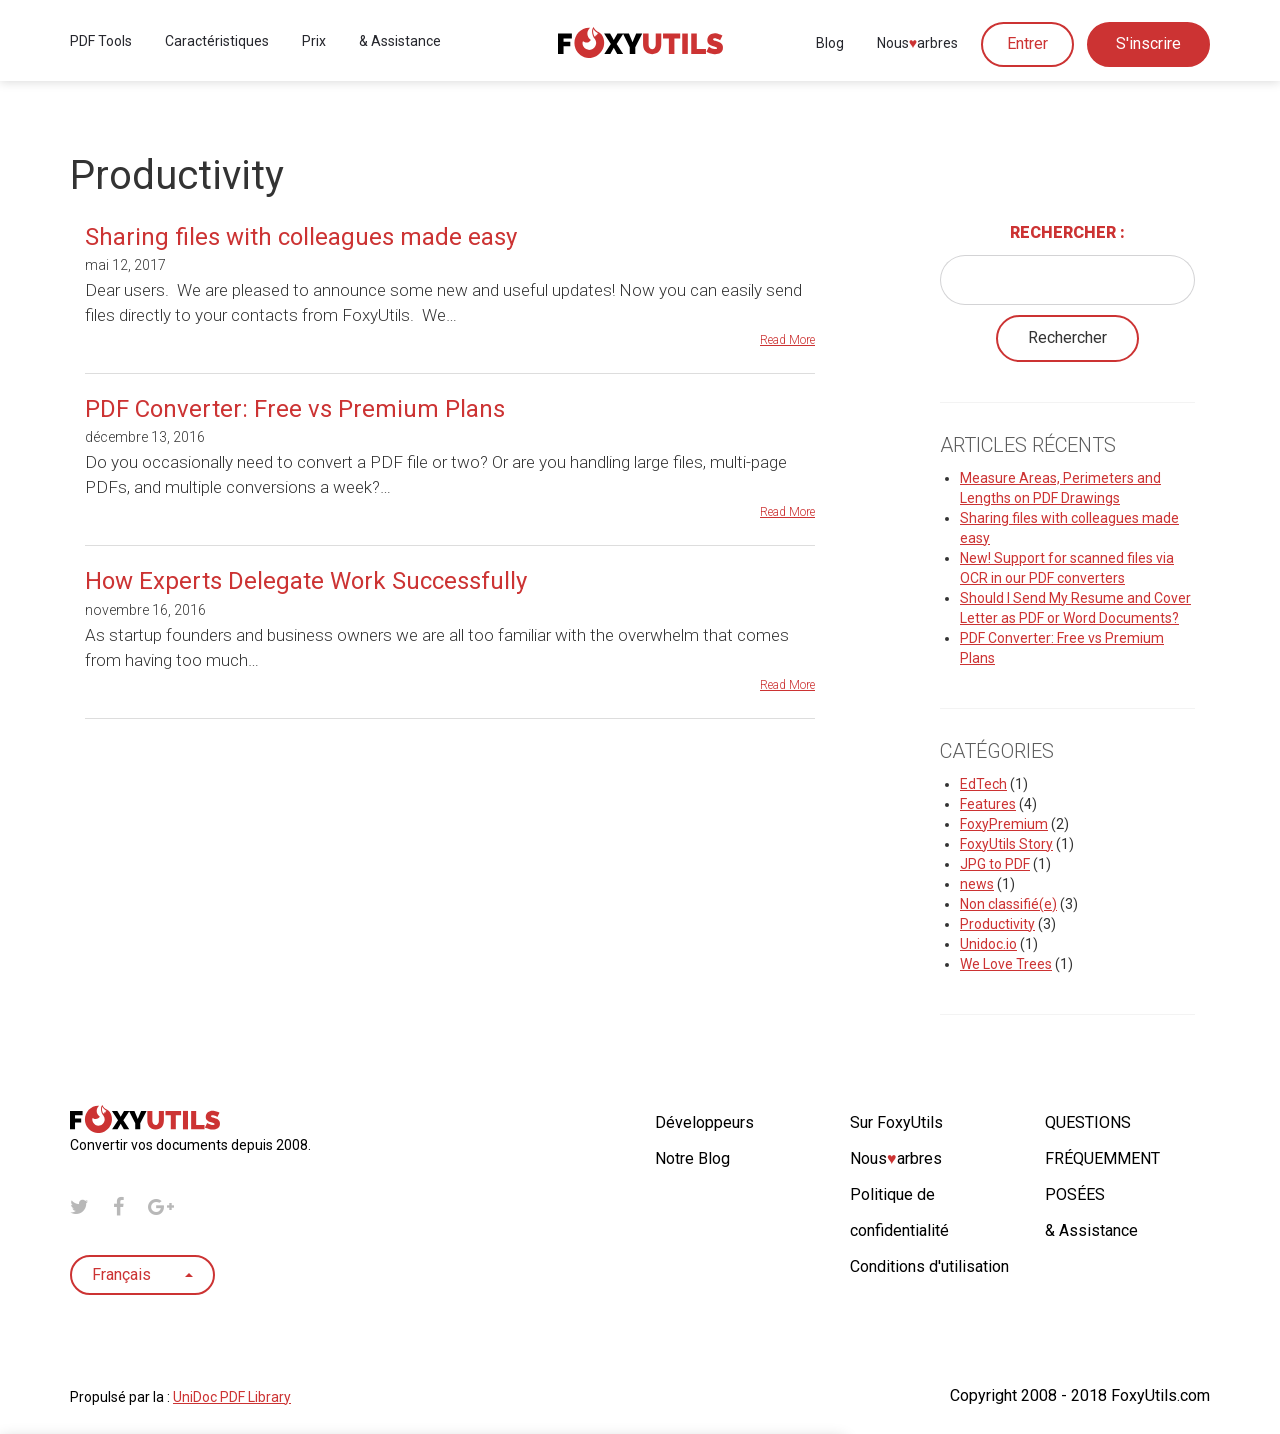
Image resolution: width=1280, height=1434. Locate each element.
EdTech (983, 784)
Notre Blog (692, 1158)
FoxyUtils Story (1006, 844)
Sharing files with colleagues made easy (301, 237)
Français (142, 1274)
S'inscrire (1148, 45)
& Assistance (400, 43)
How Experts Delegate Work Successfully (306, 581)
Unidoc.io (988, 944)
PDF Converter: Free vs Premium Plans (295, 409)
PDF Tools (101, 43)
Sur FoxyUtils (896, 1122)
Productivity (997, 924)
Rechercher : (1067, 232)
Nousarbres (917, 45)
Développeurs (704, 1122)
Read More (787, 340)
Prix (314, 43)
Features (988, 804)
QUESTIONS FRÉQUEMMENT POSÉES (1102, 1158)
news (977, 884)
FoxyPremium (1004, 824)
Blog (830, 45)
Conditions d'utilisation (929, 1266)
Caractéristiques (217, 43)
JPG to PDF (995, 864)
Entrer (1027, 45)
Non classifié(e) (1008, 904)
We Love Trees (1006, 964)
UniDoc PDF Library (232, 1397)
